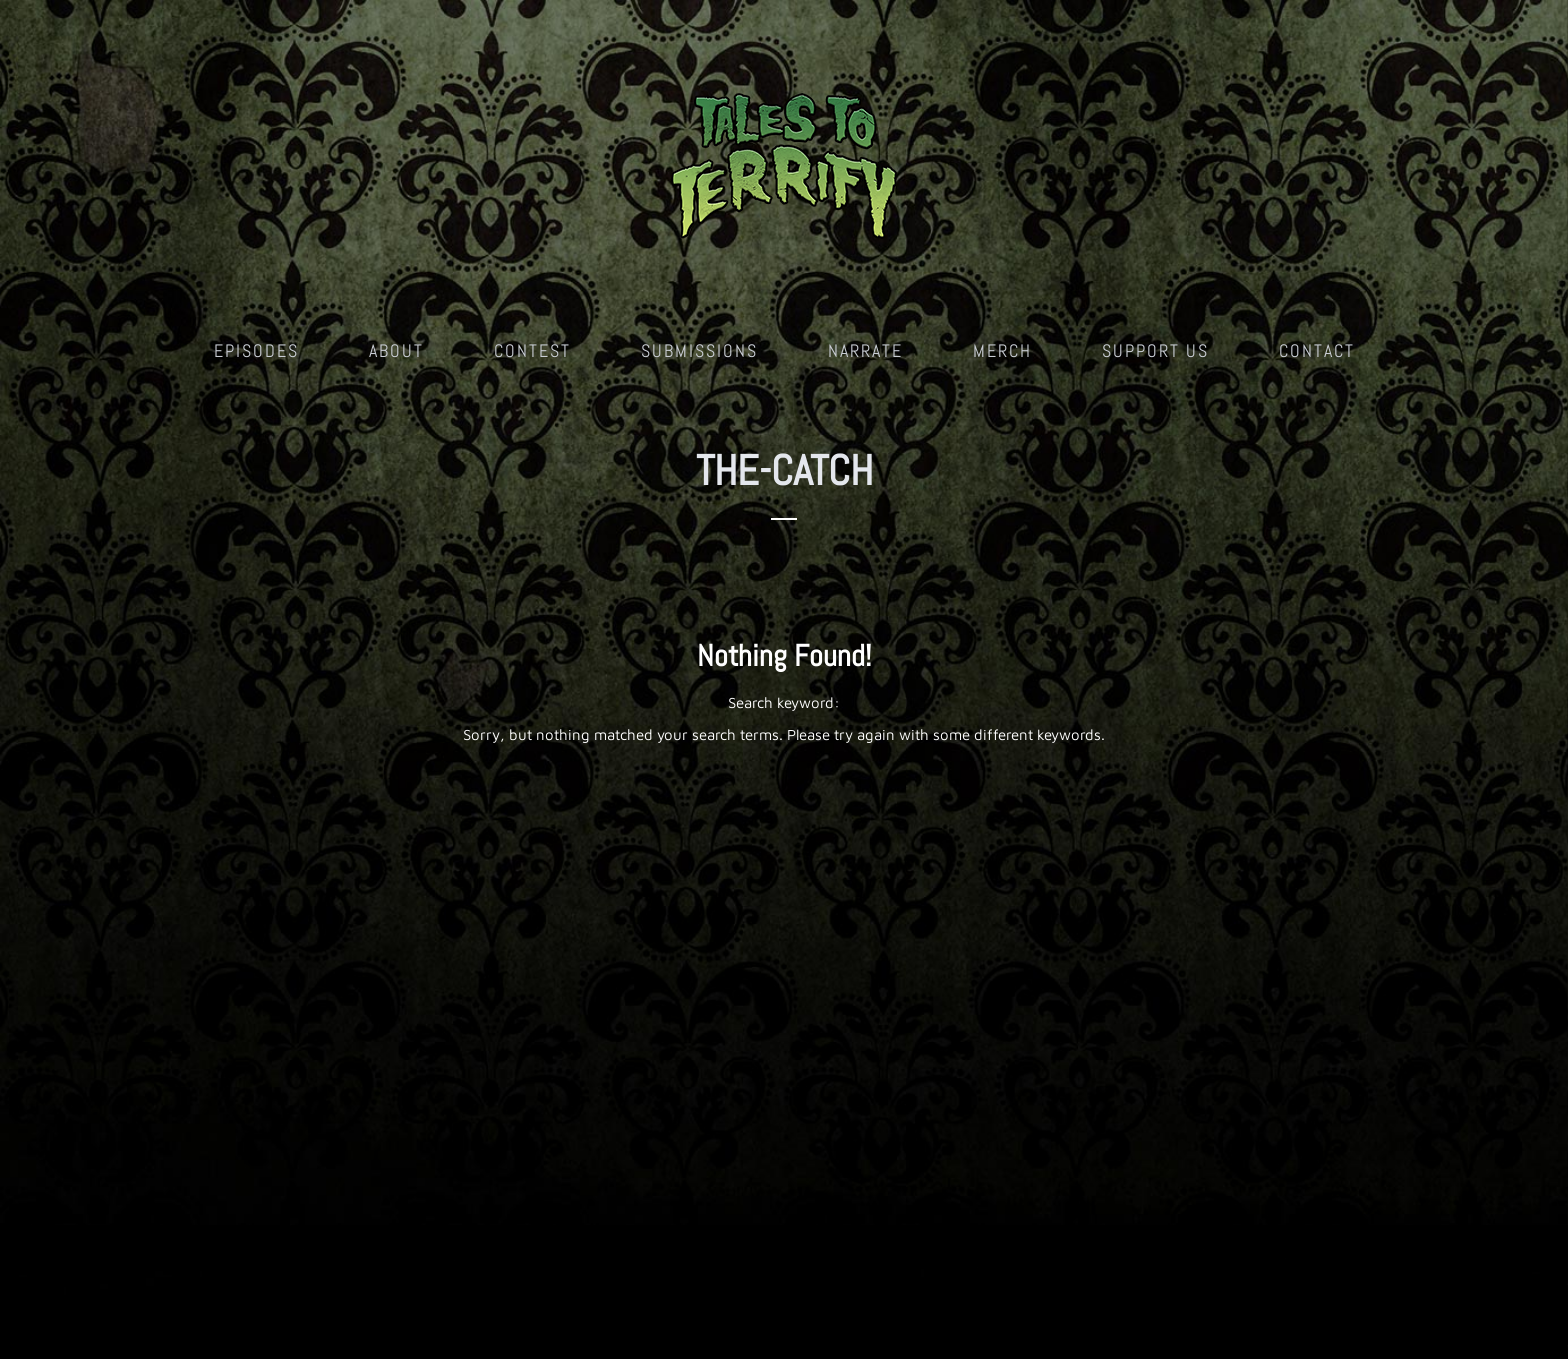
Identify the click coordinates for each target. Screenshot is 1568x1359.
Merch (1002, 350)
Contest (532, 350)
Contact (1317, 350)
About (396, 350)
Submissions (699, 350)
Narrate (865, 350)
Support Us (1155, 350)
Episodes (256, 350)
